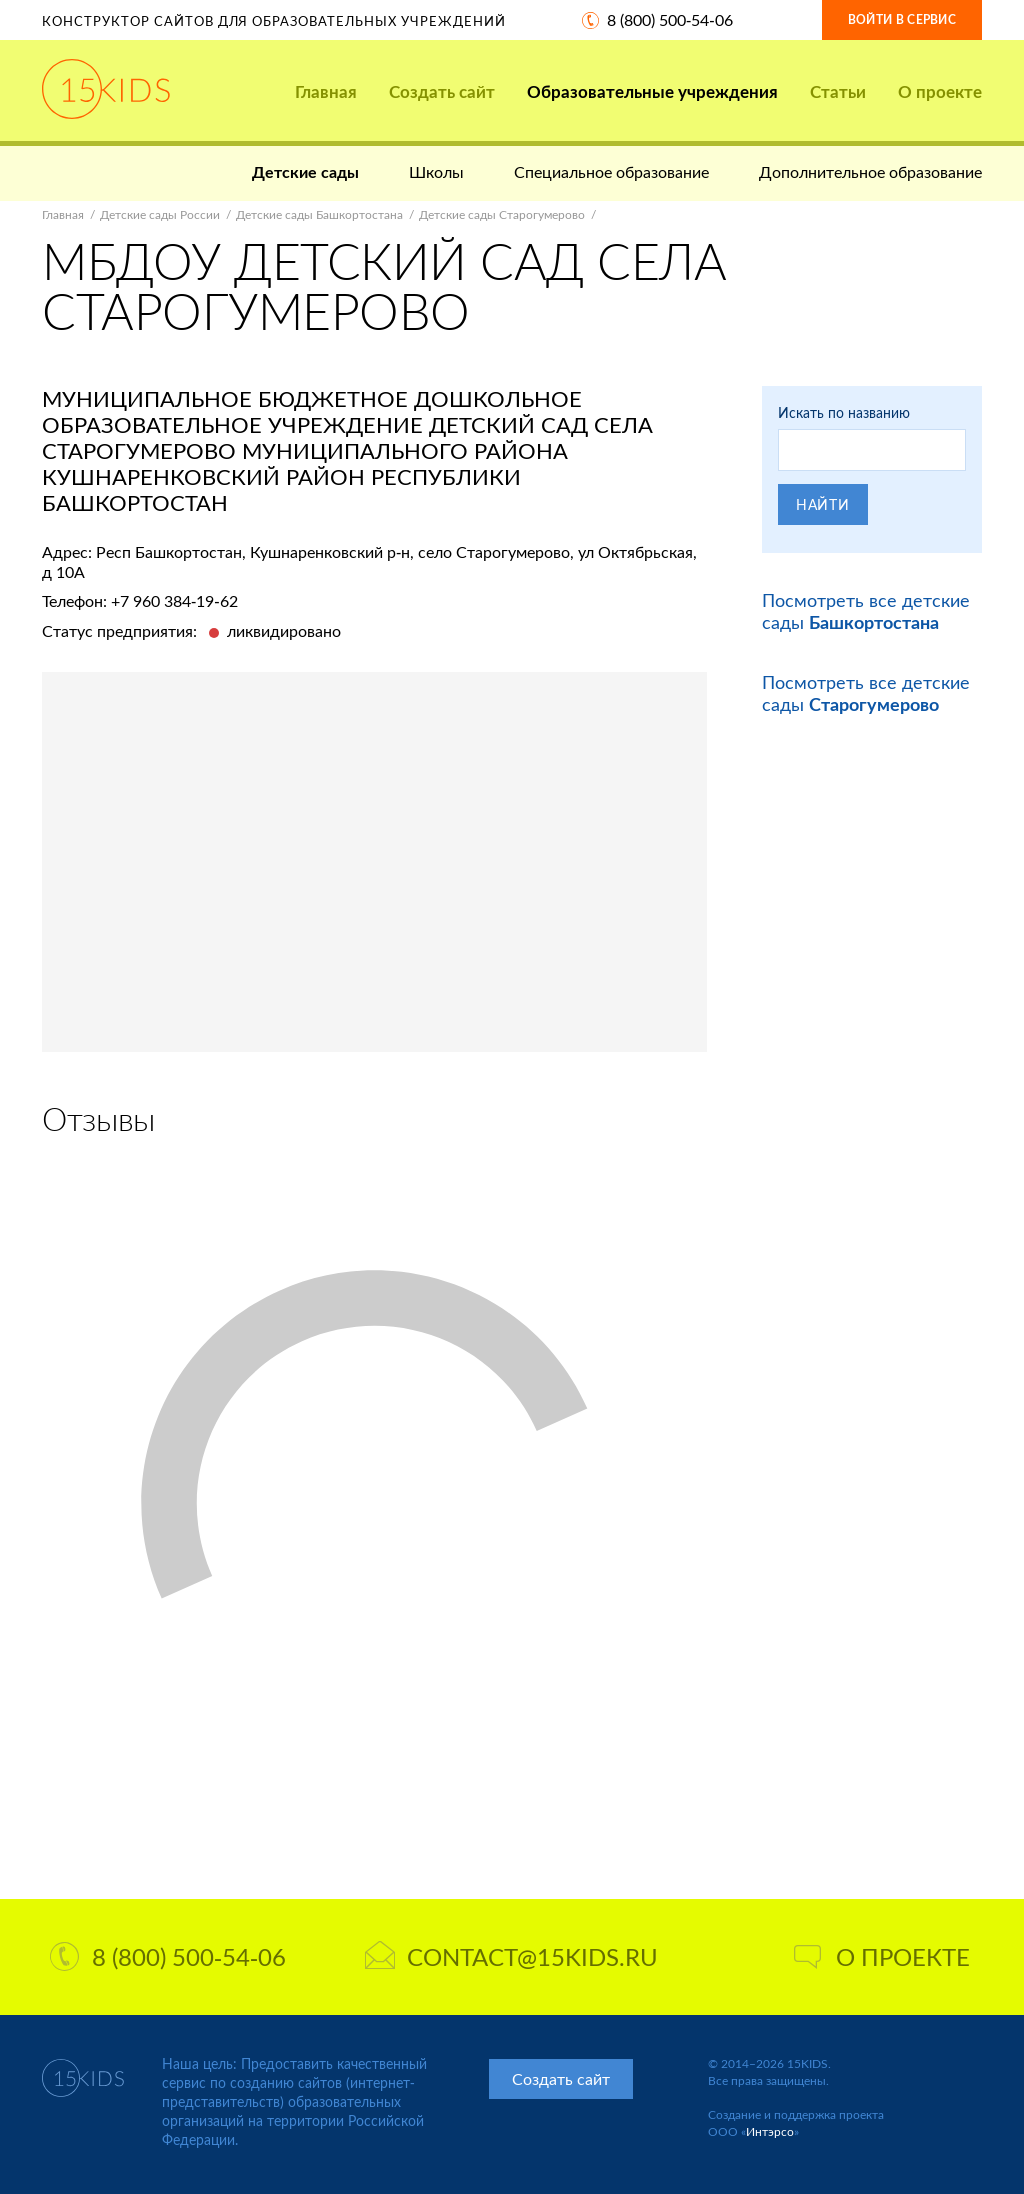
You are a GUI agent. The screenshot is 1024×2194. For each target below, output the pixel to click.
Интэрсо (770, 2131)
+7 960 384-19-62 (174, 600)
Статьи (838, 91)
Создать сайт (442, 91)
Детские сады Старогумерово (502, 214)
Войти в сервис (902, 19)
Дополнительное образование (870, 171)
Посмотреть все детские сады (866, 611)
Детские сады (305, 171)
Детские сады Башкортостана (319, 214)
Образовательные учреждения (652, 91)
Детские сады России (160, 214)
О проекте (940, 91)
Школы (436, 171)
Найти (823, 504)
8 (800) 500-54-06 (670, 19)
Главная (326, 91)
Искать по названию (844, 412)
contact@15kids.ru (511, 1956)
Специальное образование (611, 171)
